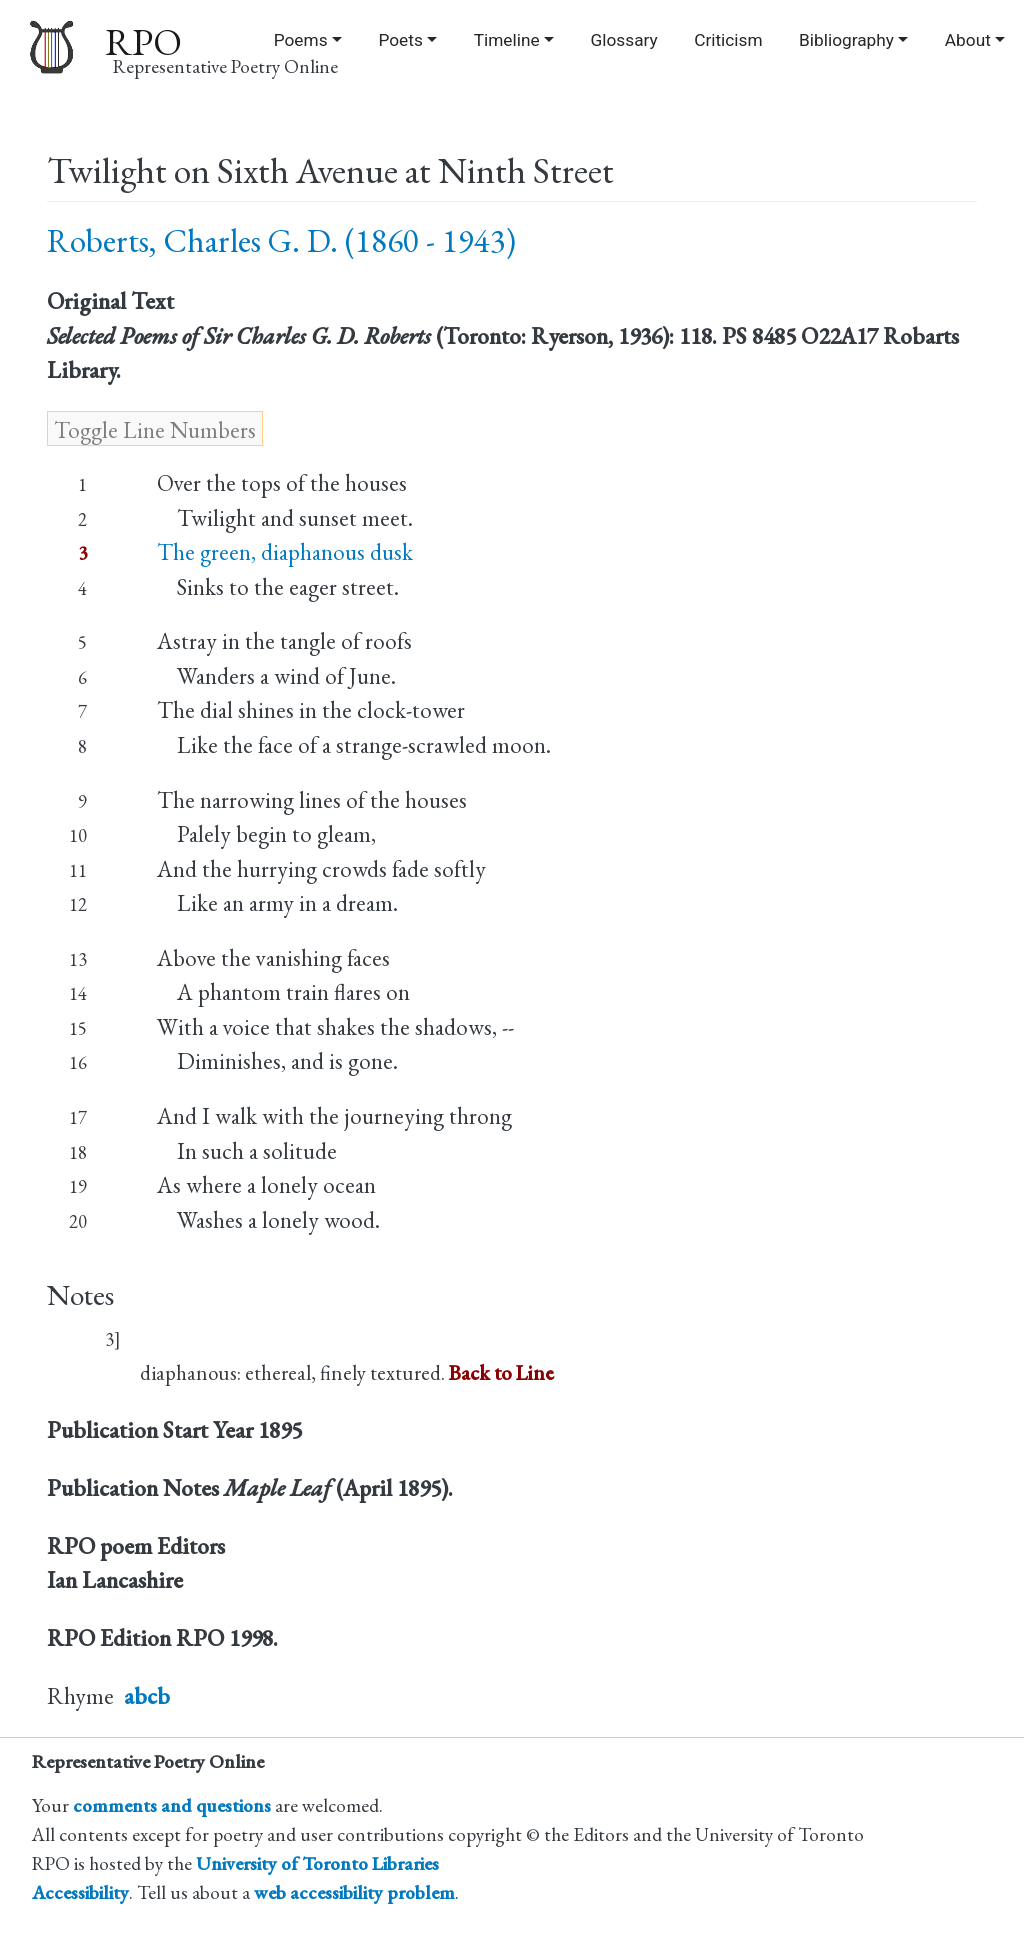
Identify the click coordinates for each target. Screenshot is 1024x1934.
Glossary (624, 40)
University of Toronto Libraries (317, 1863)
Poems (301, 40)
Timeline (507, 40)
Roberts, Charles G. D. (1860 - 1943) (281, 240)
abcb (147, 1696)
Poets (400, 40)
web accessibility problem (354, 1892)
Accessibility (80, 1892)
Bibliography (846, 40)
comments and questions (172, 1805)
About (968, 40)
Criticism (728, 40)
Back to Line (501, 1372)
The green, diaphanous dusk (285, 552)
